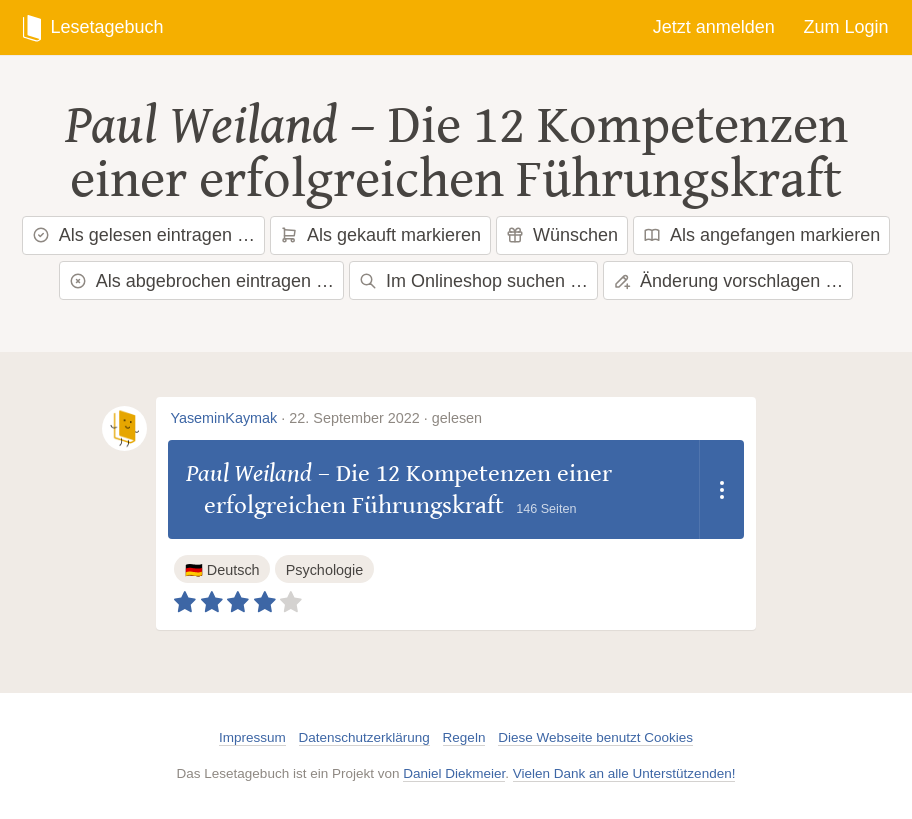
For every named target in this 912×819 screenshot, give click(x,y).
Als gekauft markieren (380, 235)
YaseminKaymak (223, 418)
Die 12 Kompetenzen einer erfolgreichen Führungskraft (459, 153)
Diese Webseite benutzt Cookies (595, 737)
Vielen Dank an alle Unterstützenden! (624, 773)
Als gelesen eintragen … (143, 235)
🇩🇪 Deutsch (222, 570)
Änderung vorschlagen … (728, 281)
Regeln (464, 737)
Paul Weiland (201, 126)
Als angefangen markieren (761, 235)
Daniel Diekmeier (454, 773)
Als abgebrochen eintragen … (201, 281)
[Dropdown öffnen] (721, 489)
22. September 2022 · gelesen (385, 418)
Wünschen (562, 235)
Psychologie (325, 570)
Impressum (252, 737)
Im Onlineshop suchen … (473, 281)
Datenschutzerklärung (364, 737)
